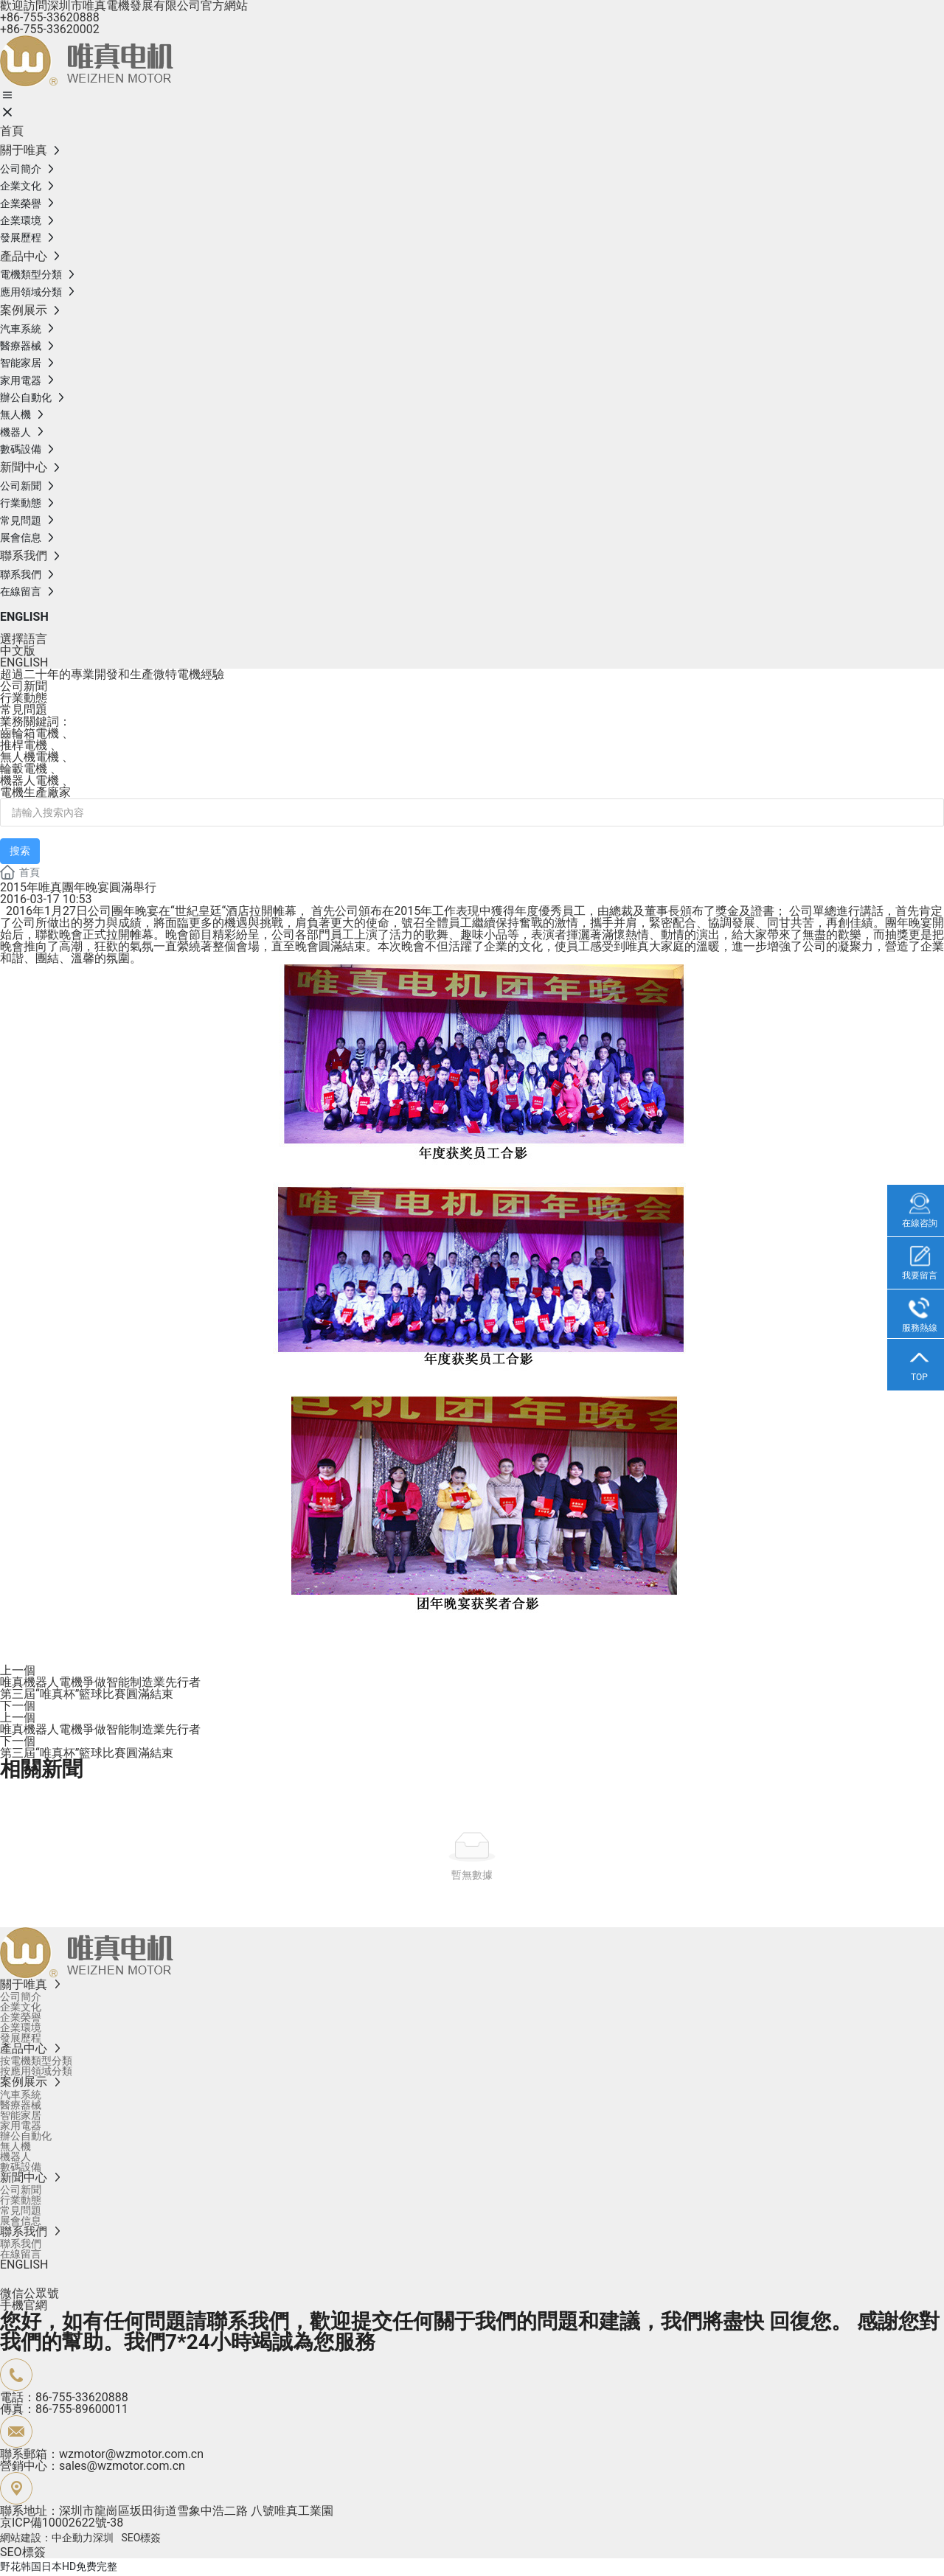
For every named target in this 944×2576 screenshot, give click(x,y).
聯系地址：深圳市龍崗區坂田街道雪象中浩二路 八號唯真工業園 (166, 2511)
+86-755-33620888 (50, 17)
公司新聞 (23, 686)
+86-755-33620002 (50, 29)
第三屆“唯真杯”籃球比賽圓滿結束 (86, 1694)
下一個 (17, 1706)
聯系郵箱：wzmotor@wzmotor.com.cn (102, 2454)
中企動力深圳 (83, 2538)
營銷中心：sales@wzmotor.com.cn (92, 2466)
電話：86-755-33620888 (64, 2397)
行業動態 (23, 698)
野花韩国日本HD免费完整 (58, 2566)
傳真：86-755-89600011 (64, 2409)
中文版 (17, 651)
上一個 (17, 1670)
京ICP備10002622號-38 (61, 2523)
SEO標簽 (141, 2538)
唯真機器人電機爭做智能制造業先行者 (100, 1682)
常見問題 (23, 710)
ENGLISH (24, 617)
